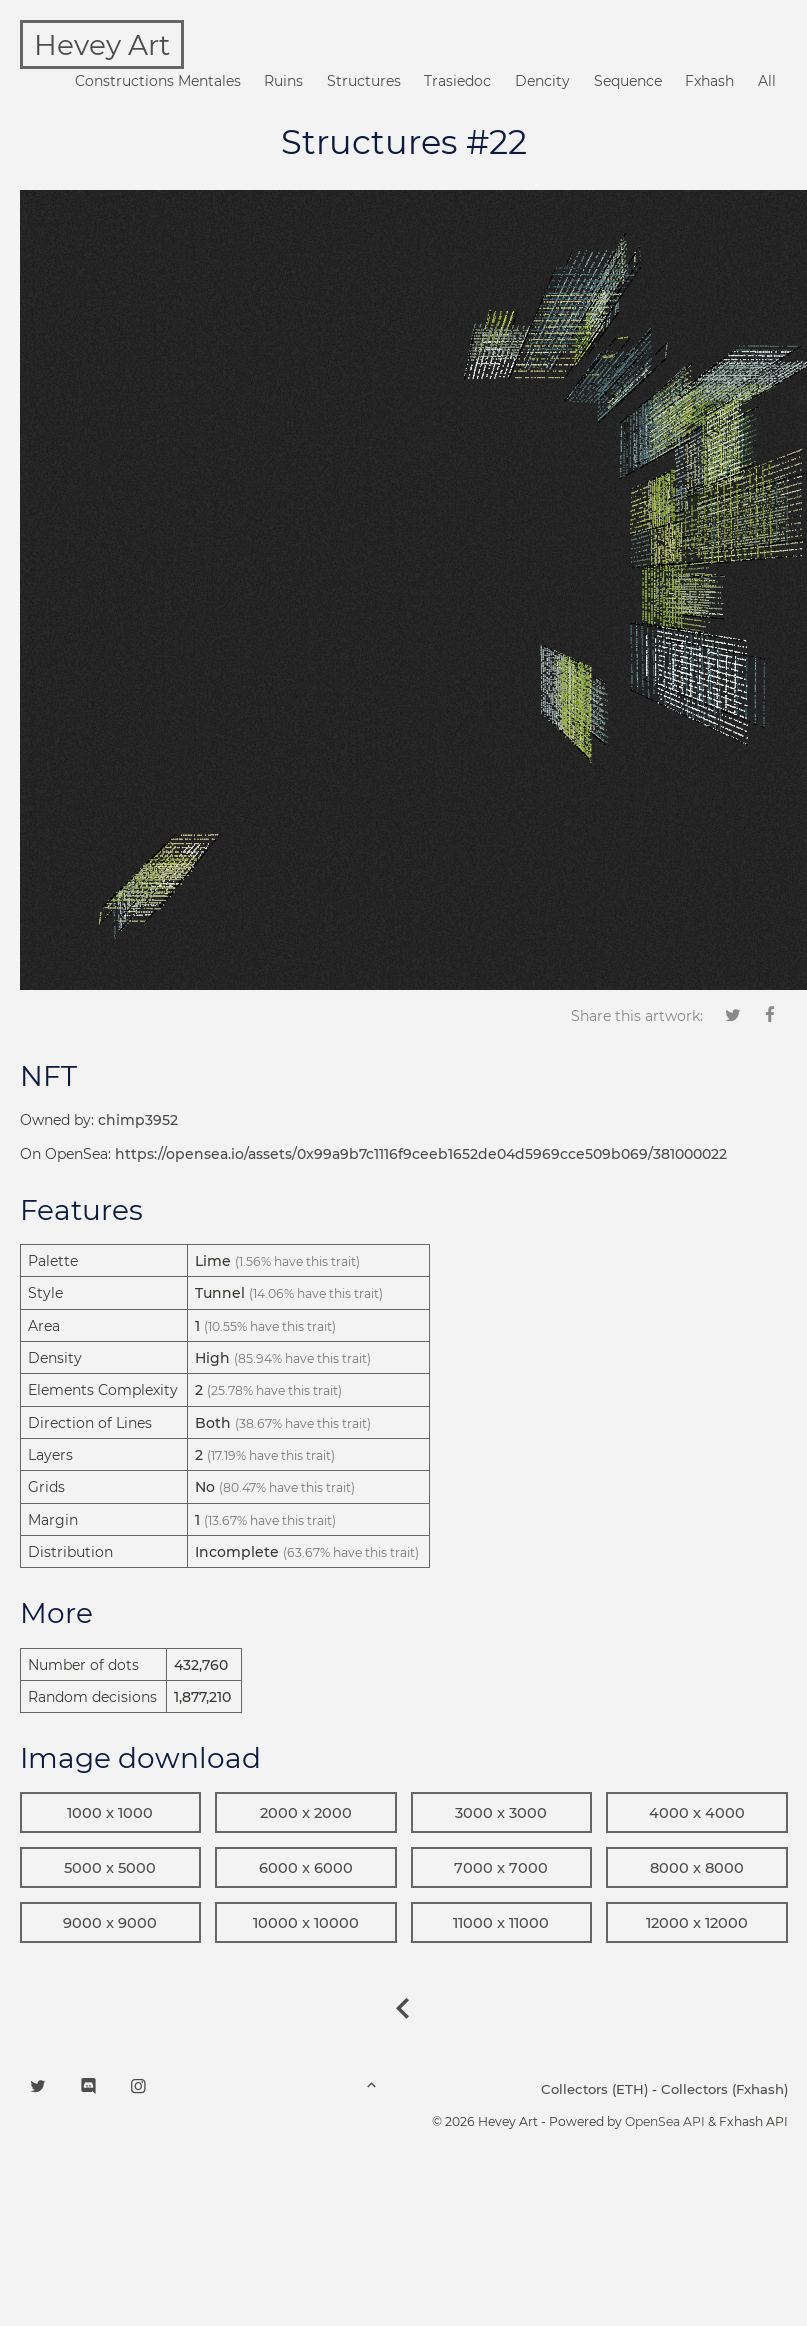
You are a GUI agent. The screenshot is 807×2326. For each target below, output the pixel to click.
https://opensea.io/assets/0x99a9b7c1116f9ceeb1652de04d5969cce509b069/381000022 (421, 1154)
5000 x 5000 (110, 1868)
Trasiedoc (457, 81)
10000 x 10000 (306, 1923)
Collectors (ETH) (594, 2089)
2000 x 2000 (306, 1813)
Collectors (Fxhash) (724, 2089)
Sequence (628, 81)
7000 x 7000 (501, 1868)
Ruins (283, 81)
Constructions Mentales (158, 81)
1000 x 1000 (110, 1813)
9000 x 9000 (110, 1923)
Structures (364, 81)
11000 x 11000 (501, 1923)
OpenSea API (665, 2121)
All (767, 81)
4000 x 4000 (697, 1813)
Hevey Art (102, 45)
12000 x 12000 (697, 1923)
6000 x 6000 (306, 1868)
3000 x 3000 (501, 1813)
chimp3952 (138, 1120)
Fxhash (709, 81)
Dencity (542, 81)
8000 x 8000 (697, 1868)
